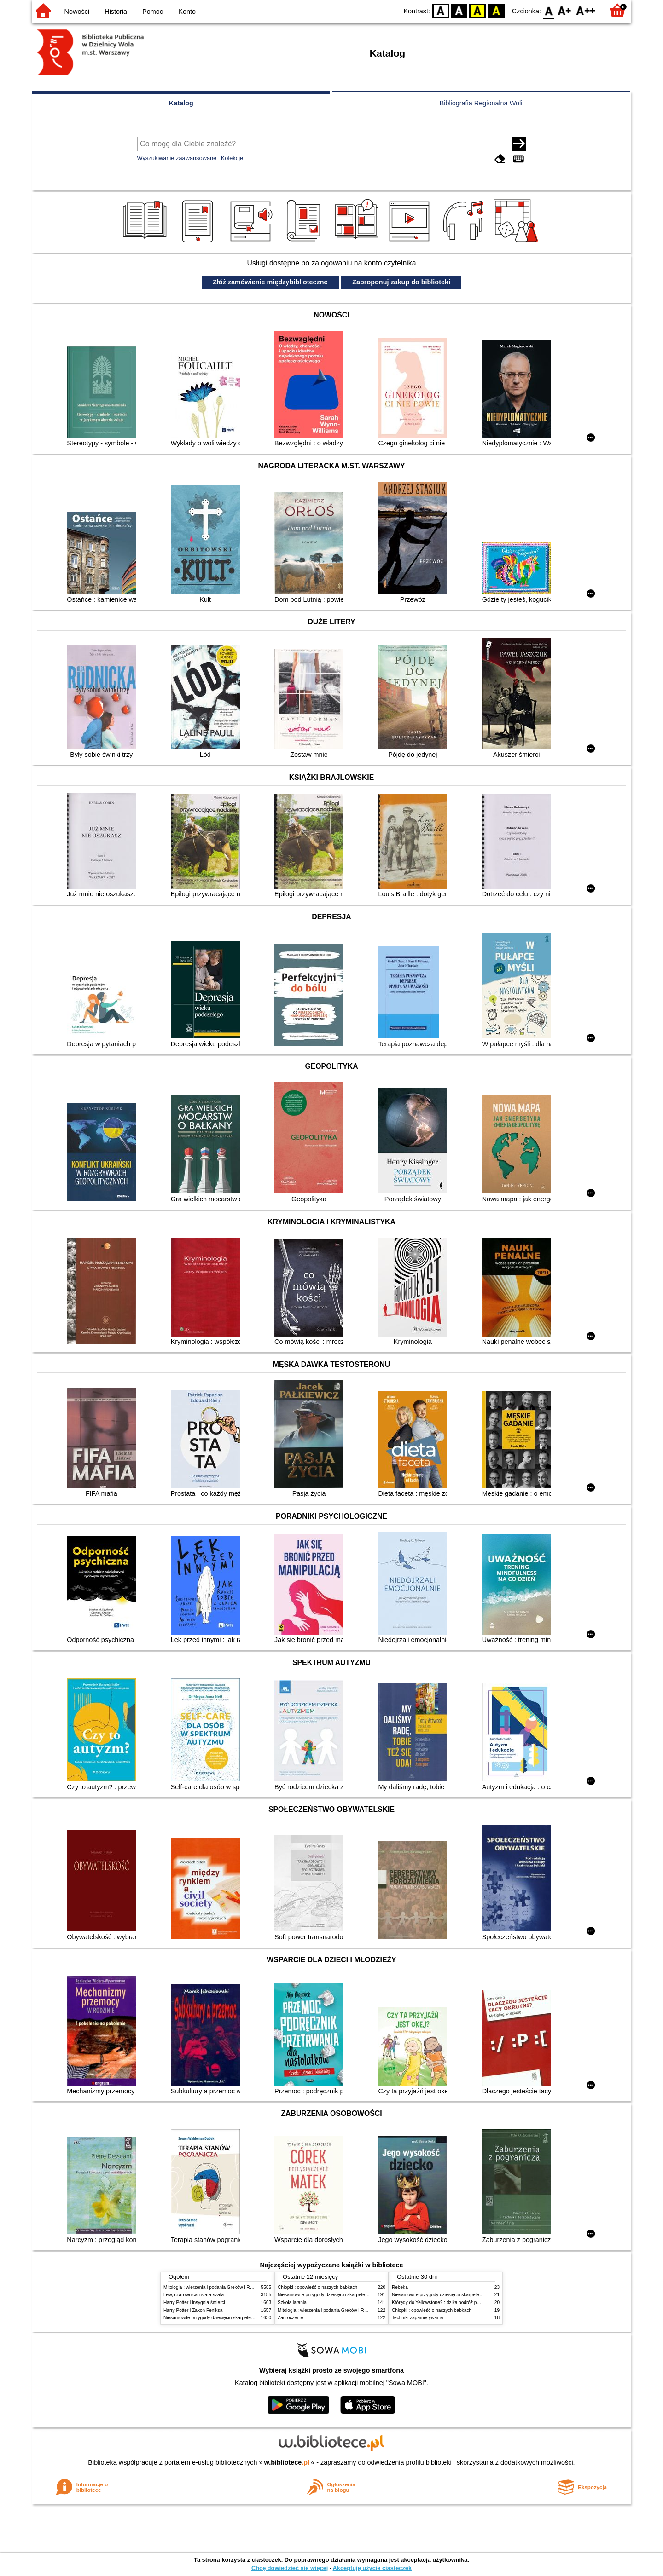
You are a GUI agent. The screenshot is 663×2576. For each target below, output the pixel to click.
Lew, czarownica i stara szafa (193, 2294)
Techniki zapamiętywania (417, 2317)
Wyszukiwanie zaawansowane (177, 158)
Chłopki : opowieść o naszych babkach (317, 2287)
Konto (187, 11)
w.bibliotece (287, 2462)
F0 (548, 10)
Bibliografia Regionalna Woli (481, 103)
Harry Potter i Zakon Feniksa (192, 2310)
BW (459, 10)
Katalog (181, 103)
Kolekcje (232, 158)
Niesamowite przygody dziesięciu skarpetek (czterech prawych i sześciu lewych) (245, 2317)
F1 (564, 10)
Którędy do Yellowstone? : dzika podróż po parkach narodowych (457, 2302)
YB (478, 10)
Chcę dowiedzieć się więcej (289, 2567)
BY (496, 10)
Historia (116, 11)
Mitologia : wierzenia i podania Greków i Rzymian (214, 2287)
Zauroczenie (290, 2317)
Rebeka (400, 2287)
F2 (586, 10)
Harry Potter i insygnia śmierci (194, 2302)
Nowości (76, 11)
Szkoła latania (292, 2302)
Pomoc (152, 11)
